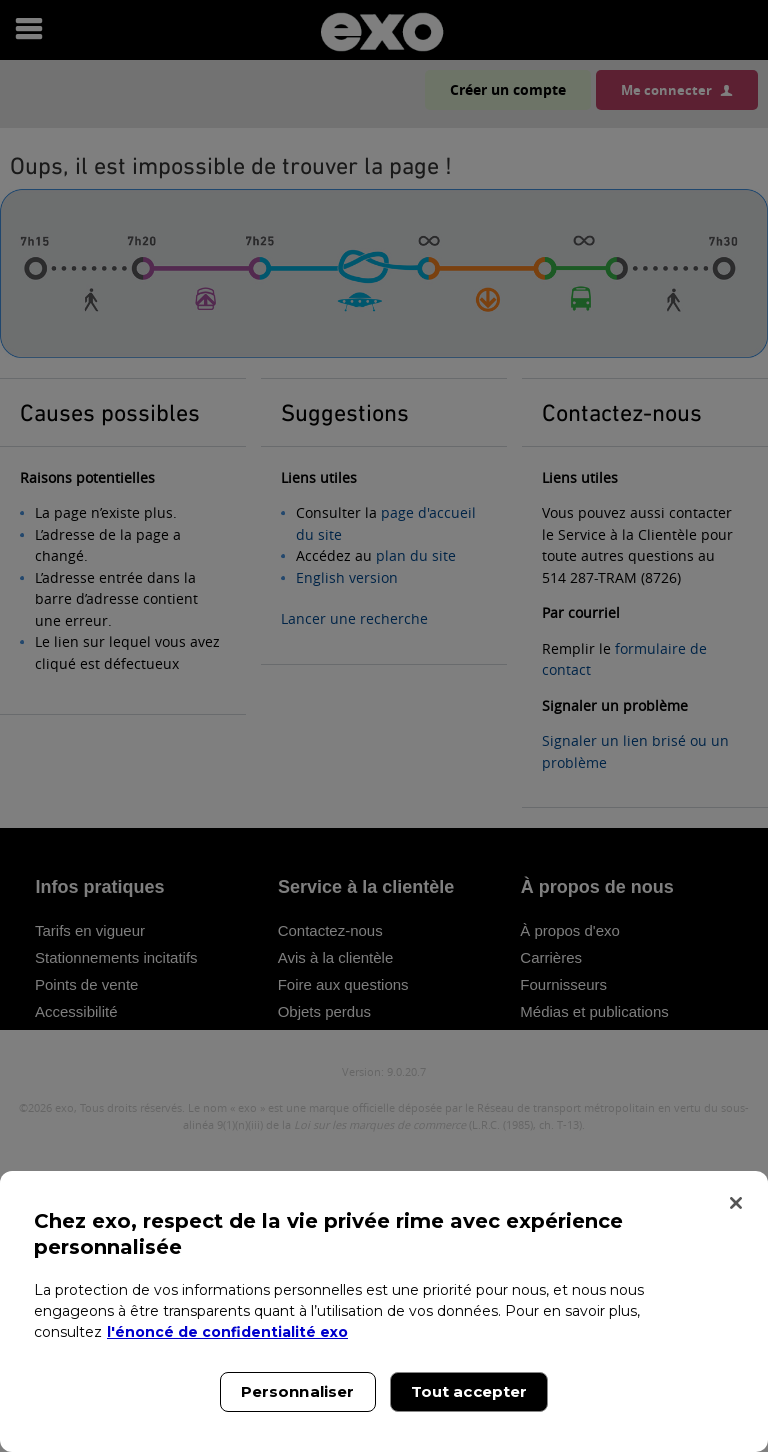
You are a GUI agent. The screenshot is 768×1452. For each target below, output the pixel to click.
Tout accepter (469, 1391)
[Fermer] (736, 1203)
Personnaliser (298, 1391)
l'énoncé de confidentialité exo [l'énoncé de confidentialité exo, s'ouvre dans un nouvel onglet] (227, 1332)
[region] (384, 1311)
